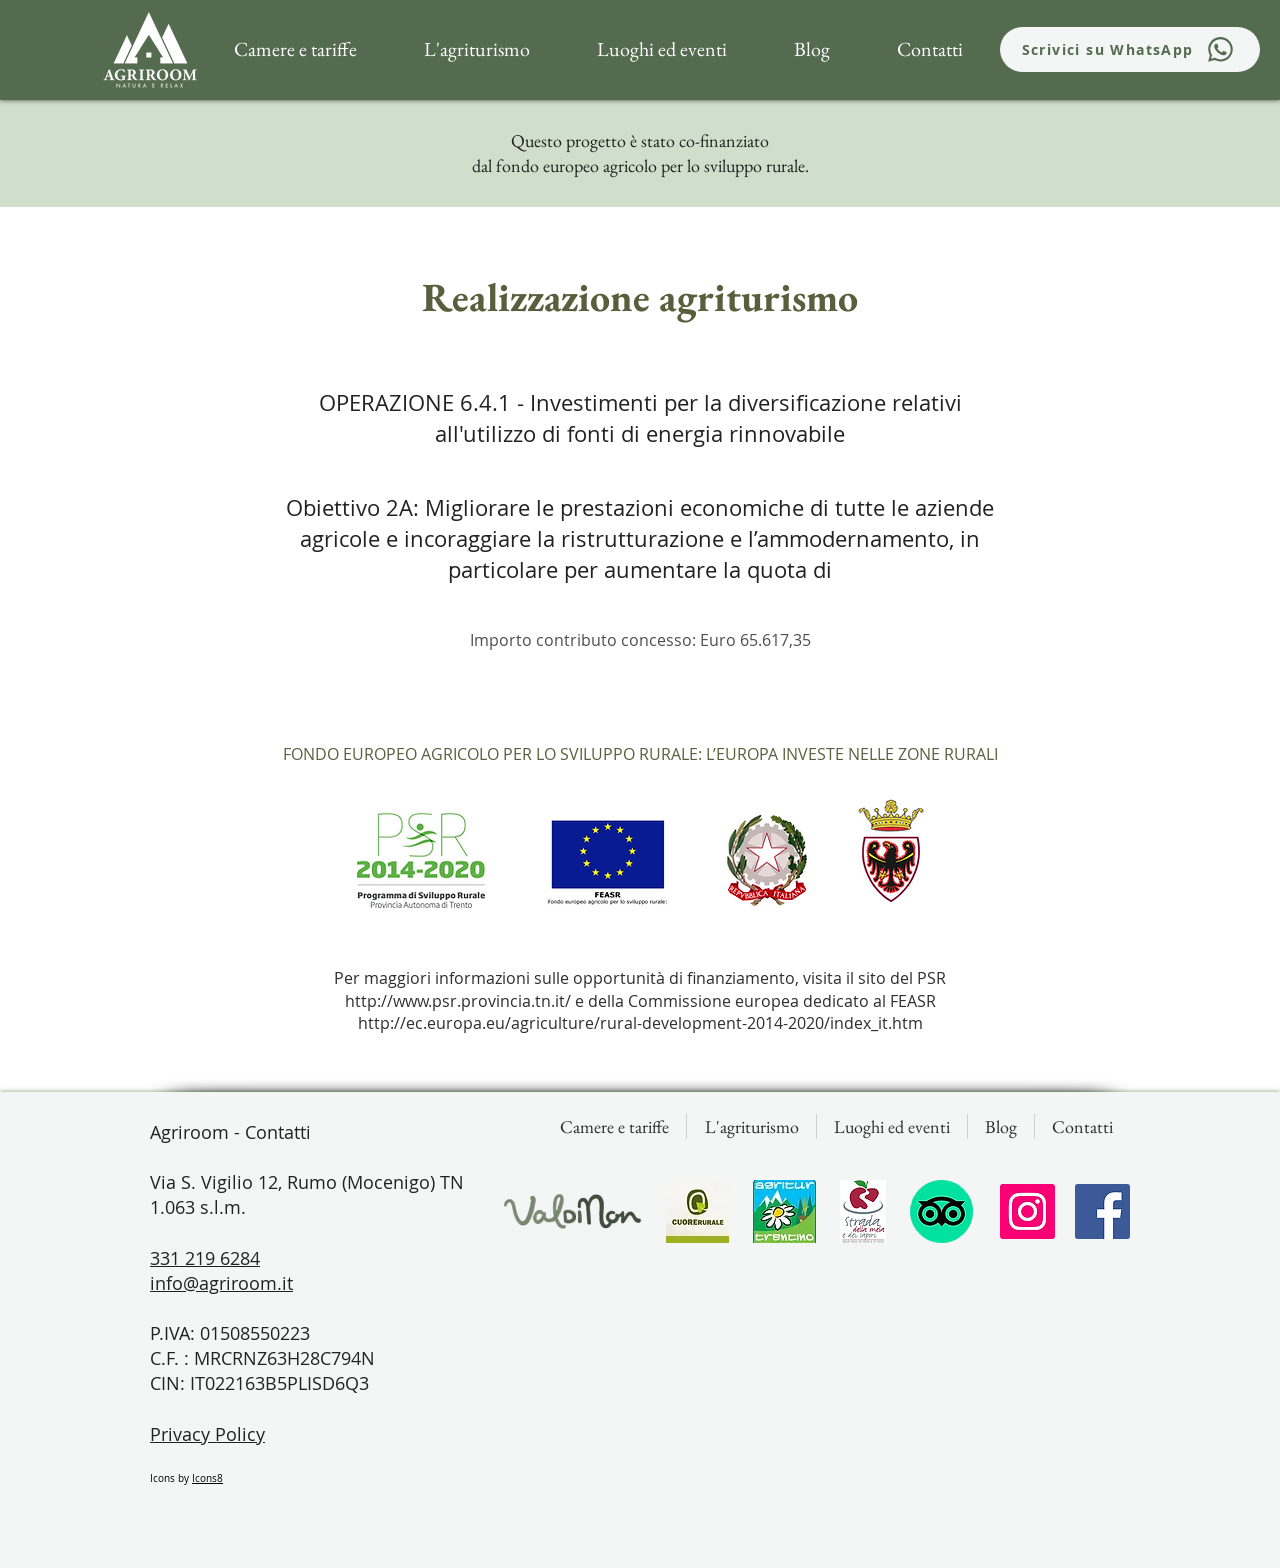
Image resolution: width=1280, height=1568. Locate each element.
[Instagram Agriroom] (1027, 1211)
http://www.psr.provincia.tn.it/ (458, 1001)
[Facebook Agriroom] (1102, 1211)
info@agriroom (213, 1283)
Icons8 (207, 1478)
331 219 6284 (205, 1258)
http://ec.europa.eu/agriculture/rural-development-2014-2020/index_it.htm (640, 1023)
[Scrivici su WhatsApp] (1130, 49)
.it (285, 1283)
